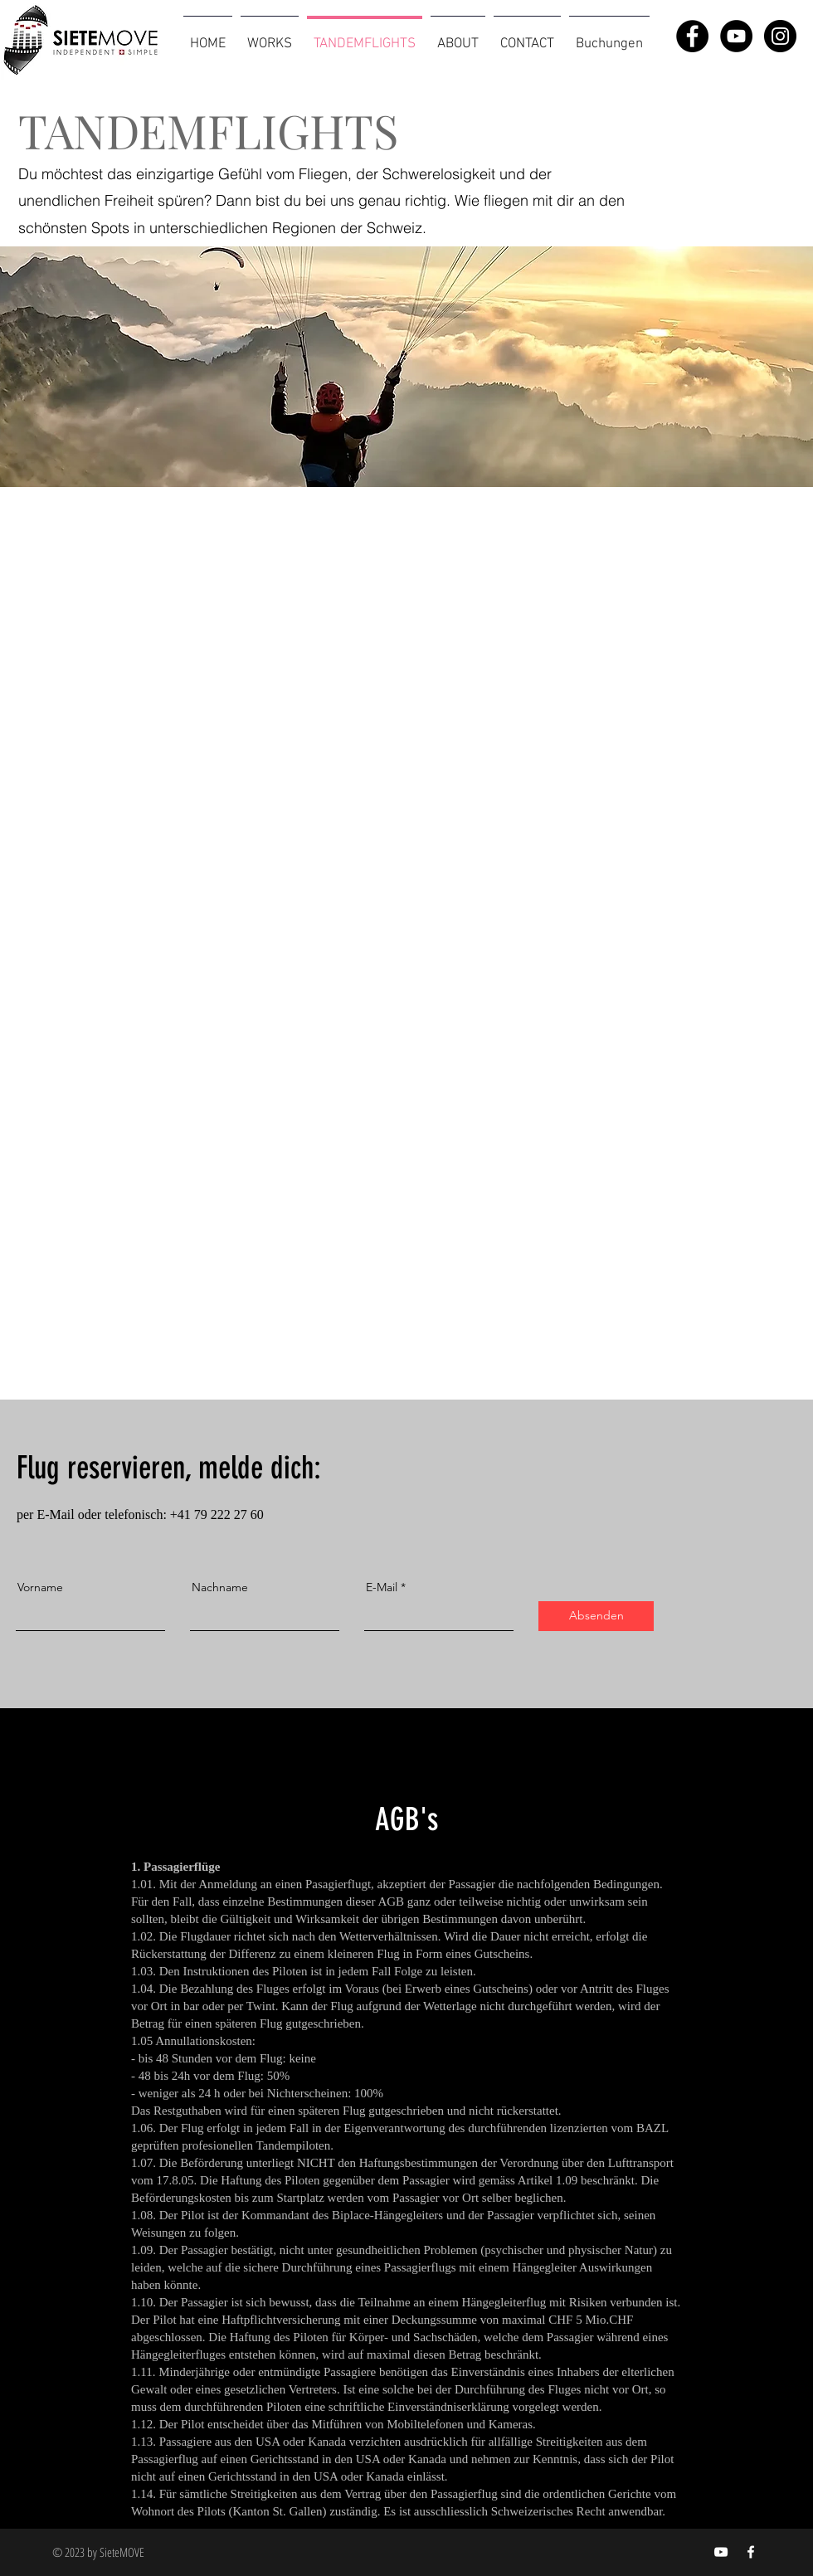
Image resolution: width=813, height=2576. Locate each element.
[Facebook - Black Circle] (692, 36)
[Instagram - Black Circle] (780, 36)
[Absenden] (596, 1616)
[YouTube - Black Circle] (736, 36)
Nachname (220, 1587)
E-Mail (381, 1587)
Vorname (40, 1587)
